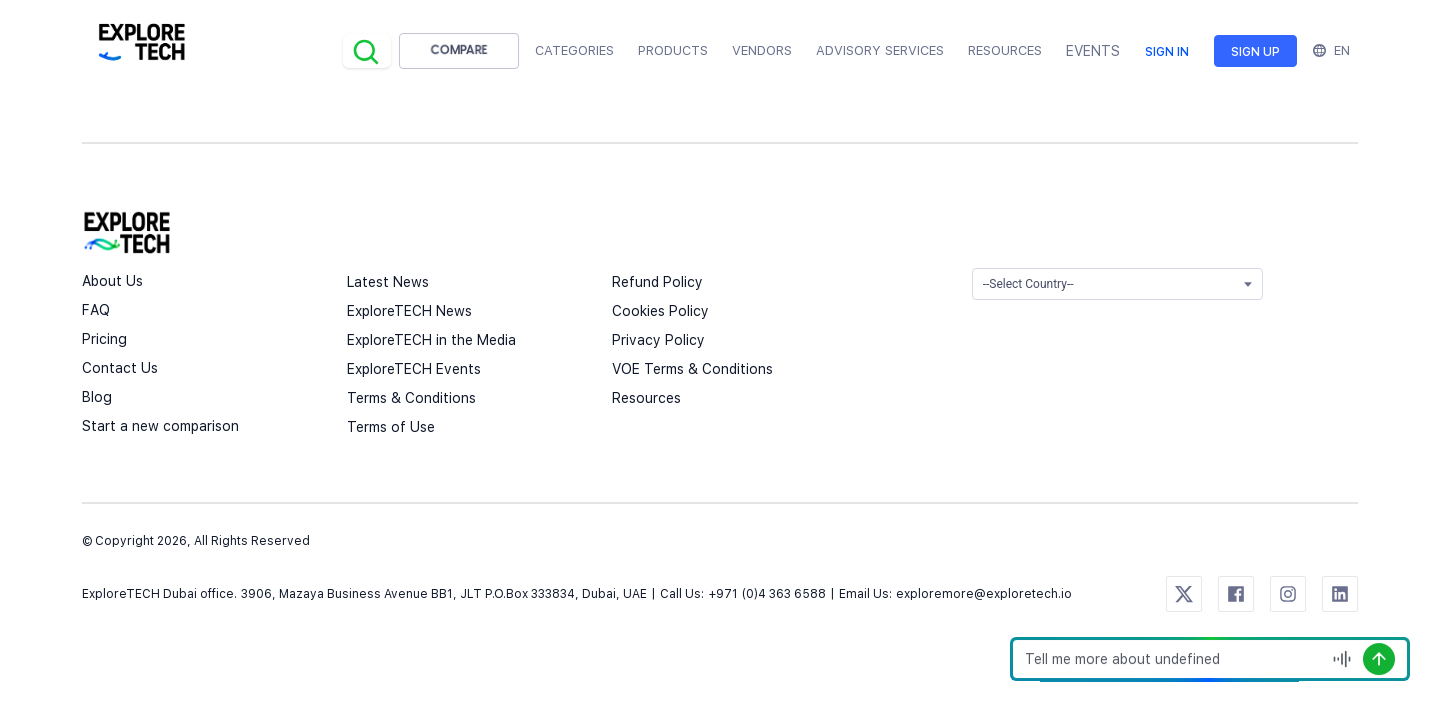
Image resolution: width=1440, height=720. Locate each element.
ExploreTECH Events (414, 369)
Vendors (762, 50)
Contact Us (120, 368)
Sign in (1167, 52)
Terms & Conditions (411, 398)
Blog (97, 397)
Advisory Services (880, 50)
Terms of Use (391, 427)
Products (673, 50)
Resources (646, 398)
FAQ (96, 310)
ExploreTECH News (409, 311)
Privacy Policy (658, 340)
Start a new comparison (160, 426)
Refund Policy (657, 282)
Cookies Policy (660, 311)
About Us (112, 281)
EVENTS (1093, 51)
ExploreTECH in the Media (431, 340)
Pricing (104, 339)
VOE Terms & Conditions (692, 369)
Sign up (1255, 52)
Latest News (388, 282)
